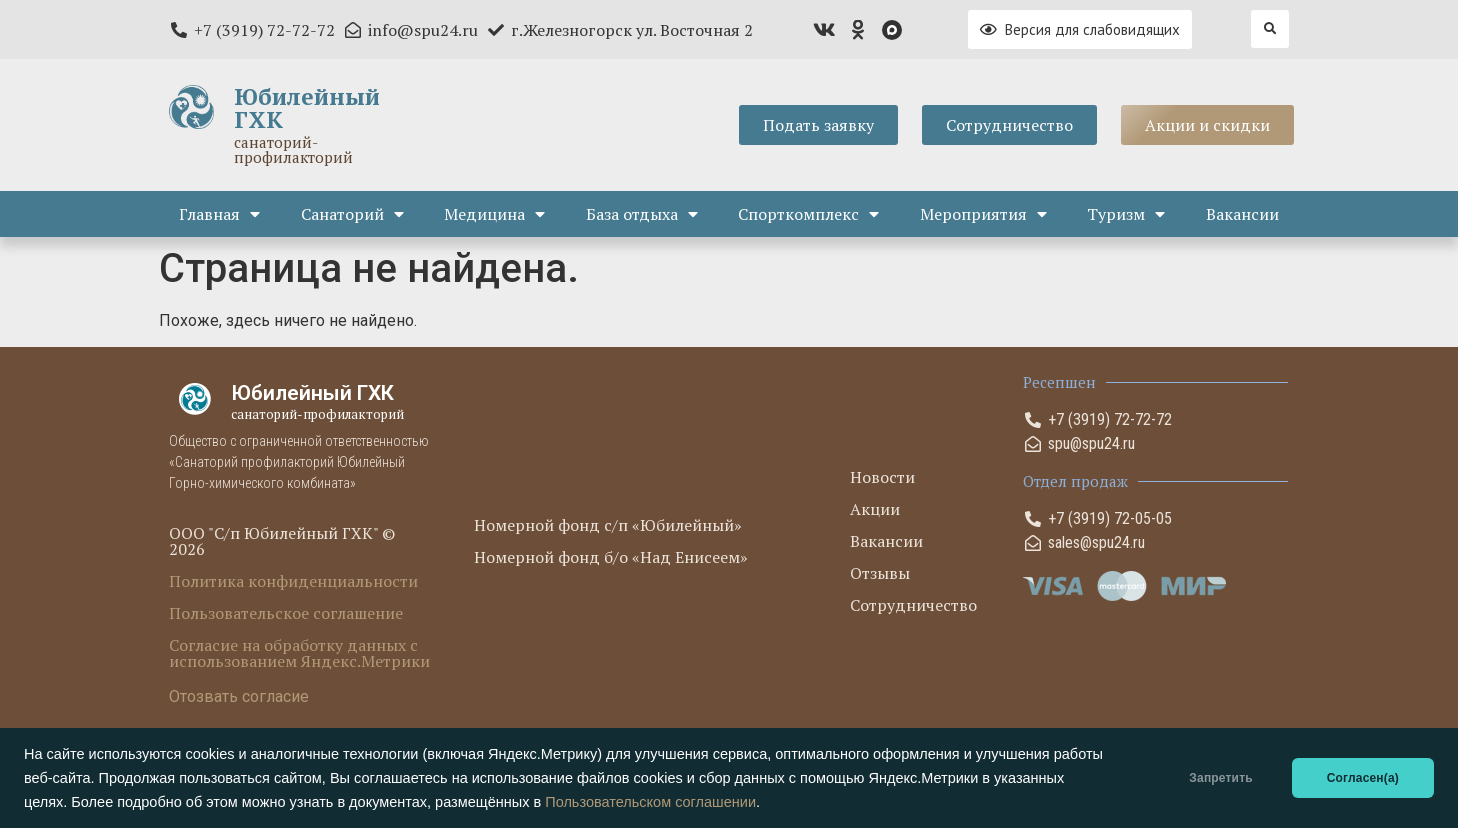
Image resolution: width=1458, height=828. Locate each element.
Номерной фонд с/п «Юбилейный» (608, 525)
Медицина (494, 214)
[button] (1270, 29)
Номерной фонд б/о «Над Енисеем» (611, 557)
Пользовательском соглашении (650, 802)
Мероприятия (983, 214)
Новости (882, 477)
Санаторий (352, 214)
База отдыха (642, 214)
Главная (219, 214)
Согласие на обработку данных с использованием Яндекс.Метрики (299, 653)
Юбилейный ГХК (307, 108)
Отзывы (880, 573)
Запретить (1220, 778)
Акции (875, 509)
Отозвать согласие (239, 696)
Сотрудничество (913, 605)
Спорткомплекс (808, 214)
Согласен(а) (1363, 778)
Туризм (1126, 214)
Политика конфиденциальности (293, 581)
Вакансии (1242, 214)
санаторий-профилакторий (293, 149)
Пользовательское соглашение (286, 613)
